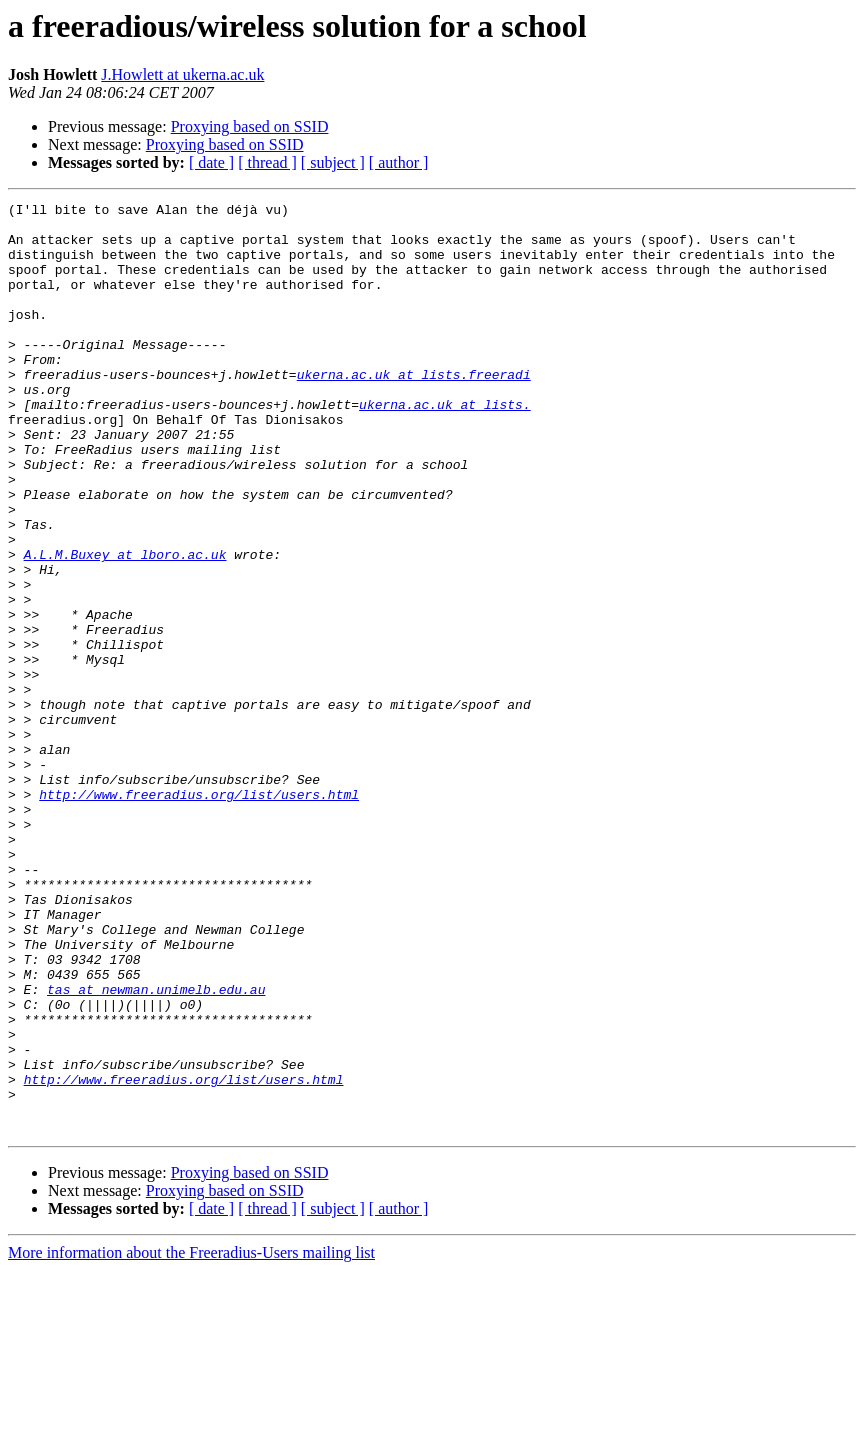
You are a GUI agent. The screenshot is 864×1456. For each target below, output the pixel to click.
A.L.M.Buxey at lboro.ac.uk (125, 626)
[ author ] (399, 162)
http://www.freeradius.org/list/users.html (199, 914)
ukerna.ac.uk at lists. (445, 446)
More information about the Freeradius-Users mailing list (191, 1438)
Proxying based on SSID (250, 126)
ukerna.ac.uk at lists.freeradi (414, 410)
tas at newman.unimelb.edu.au (156, 1148)
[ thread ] (267, 162)
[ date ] (211, 162)
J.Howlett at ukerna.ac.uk (182, 74)
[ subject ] (333, 162)
